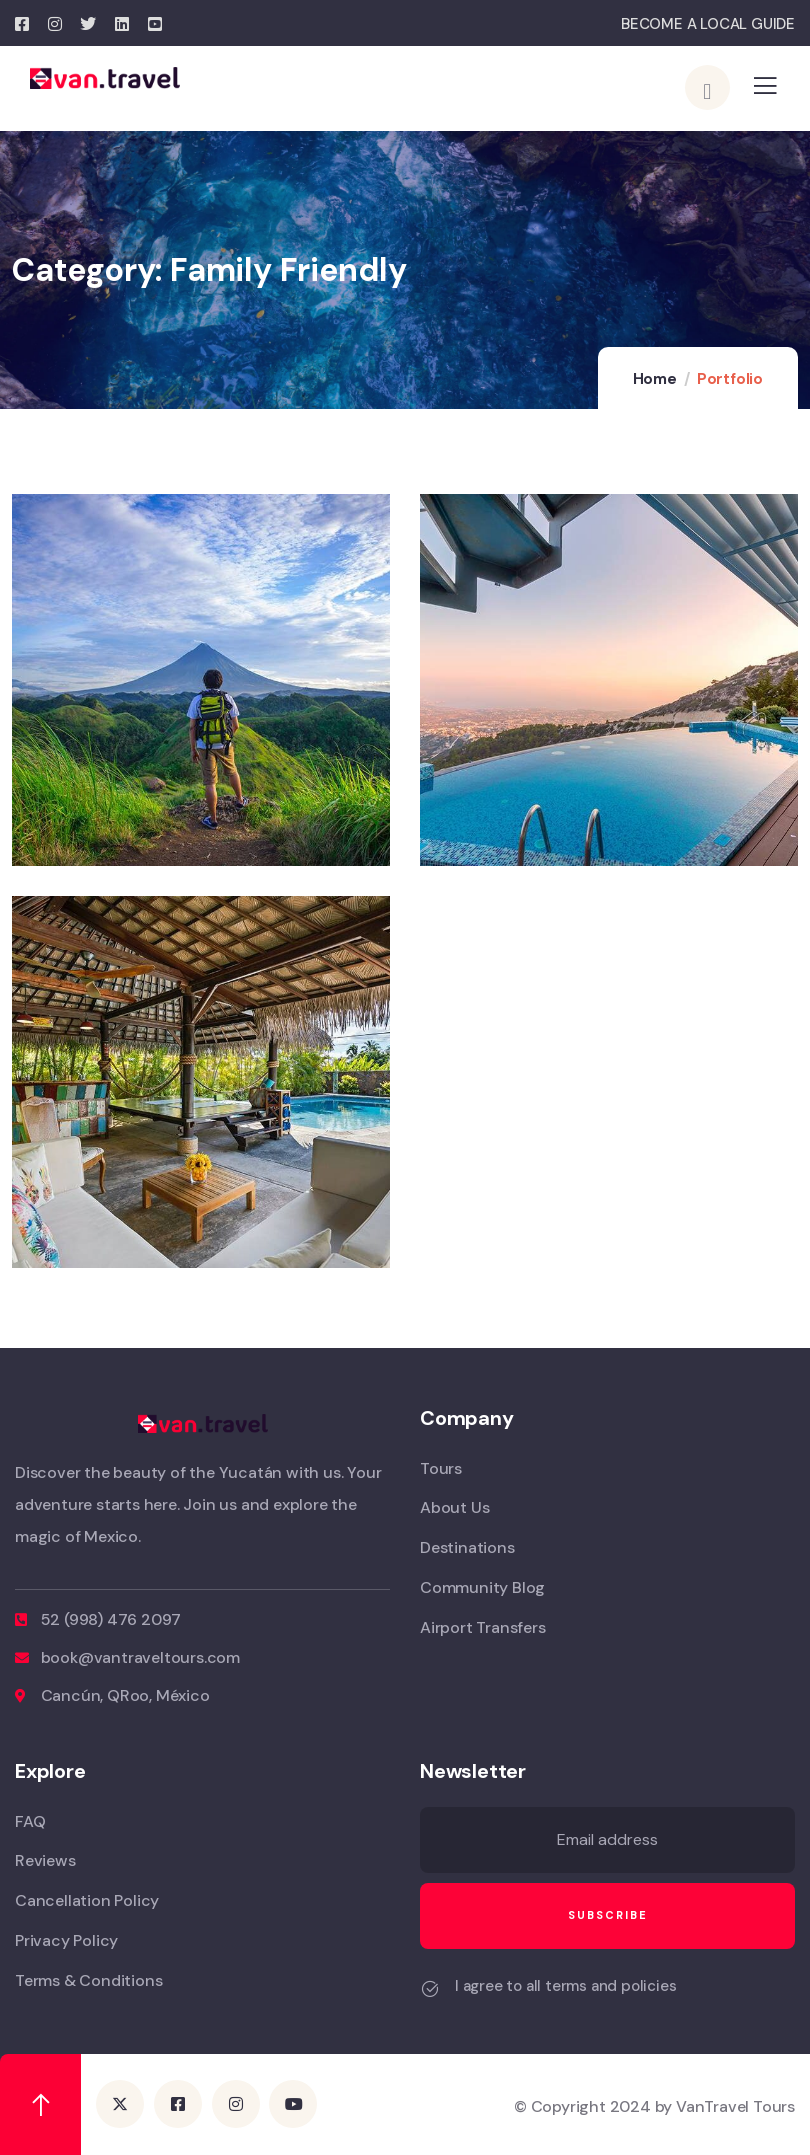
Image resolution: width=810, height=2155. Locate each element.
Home (655, 379)
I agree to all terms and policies (565, 1986)
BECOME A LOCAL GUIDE (708, 24)
